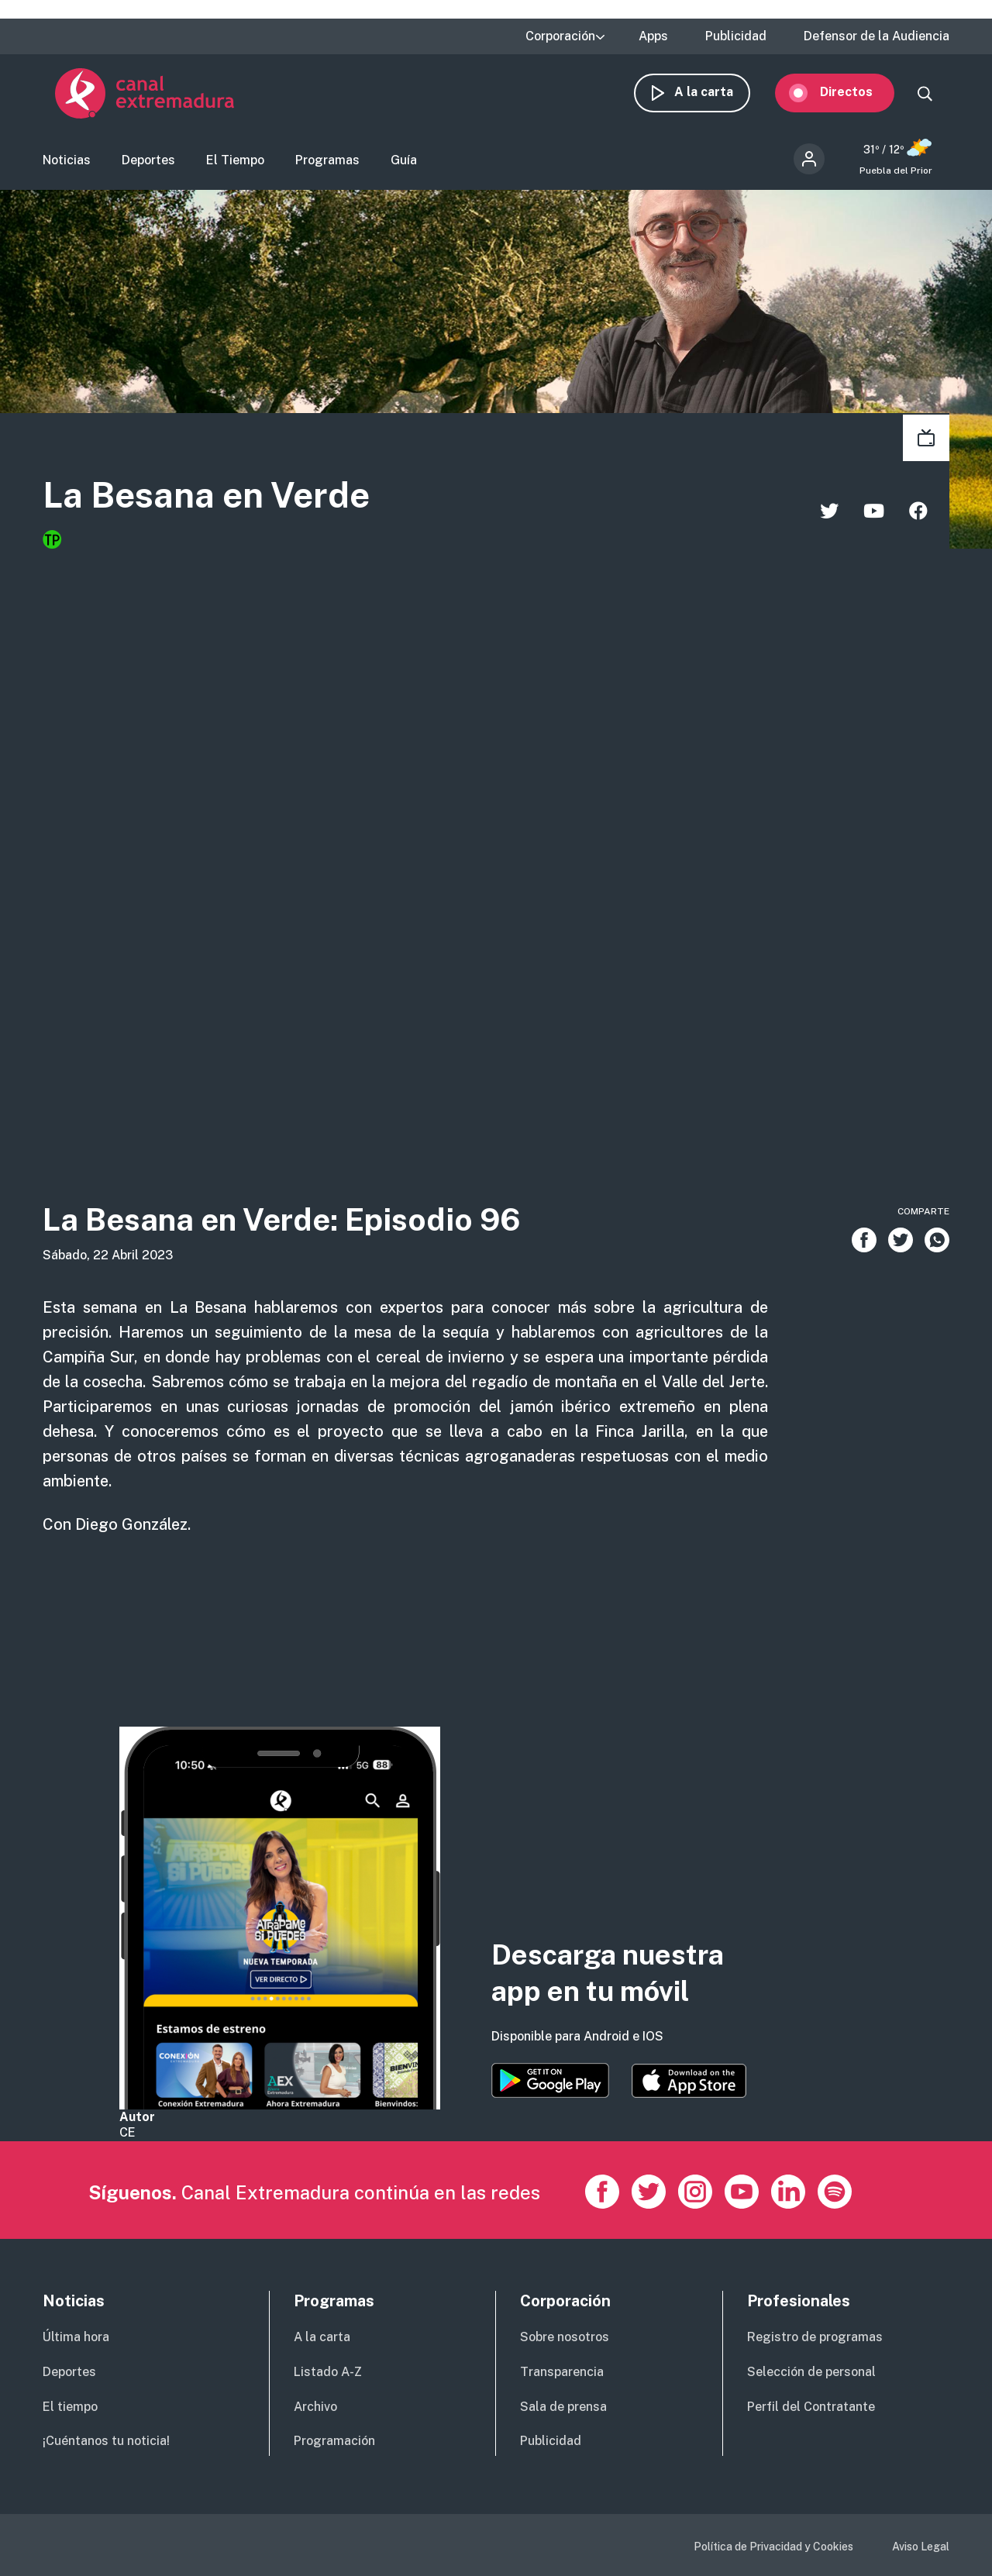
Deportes (148, 167)
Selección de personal (811, 2371)
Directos (858, 98)
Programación (334, 2440)
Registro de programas (815, 2337)
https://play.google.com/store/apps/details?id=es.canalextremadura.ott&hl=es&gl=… (550, 2080)
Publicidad (735, 36)
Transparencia (562, 2371)
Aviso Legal (920, 2546)
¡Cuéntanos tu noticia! (106, 2440)
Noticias (67, 167)
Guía (404, 167)
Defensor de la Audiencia (876, 36)
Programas (327, 167)
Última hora (76, 2337)
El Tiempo (235, 167)
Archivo (315, 2406)
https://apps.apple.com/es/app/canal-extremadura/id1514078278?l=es (689, 2081)
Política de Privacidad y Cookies (773, 2546)
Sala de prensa (563, 2406)
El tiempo (70, 2406)
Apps (653, 36)
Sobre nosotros (564, 2337)
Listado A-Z (328, 2371)
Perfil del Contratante (811, 2406)
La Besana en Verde (258, 504)
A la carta (716, 98)
